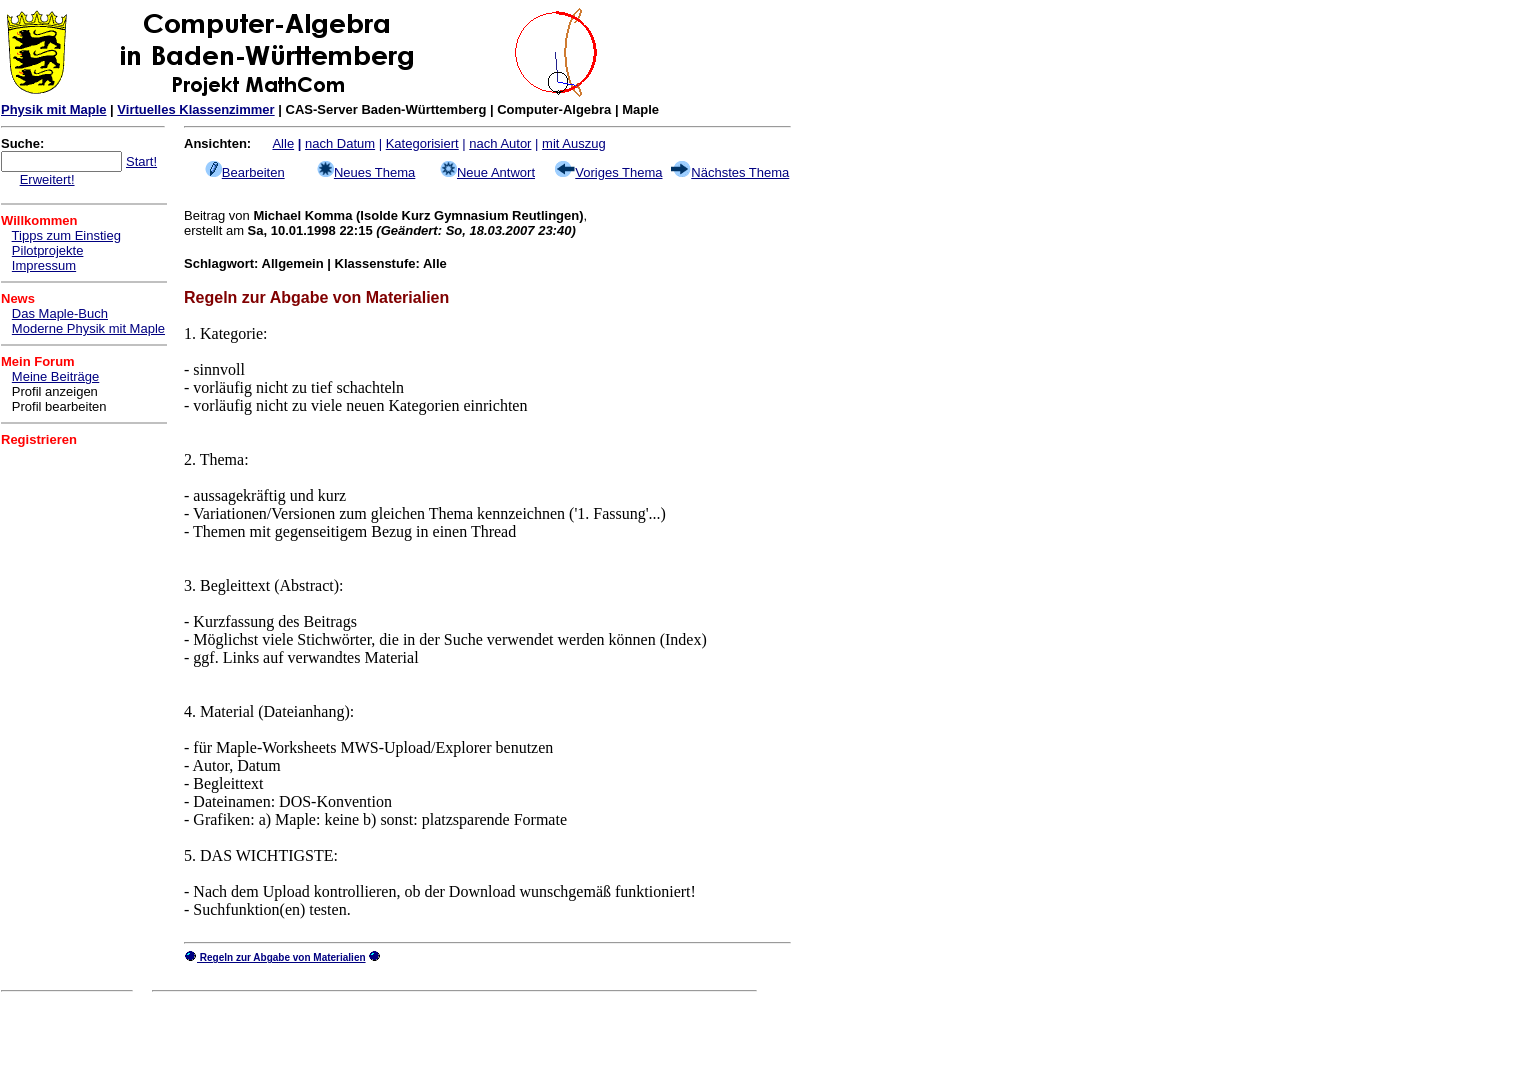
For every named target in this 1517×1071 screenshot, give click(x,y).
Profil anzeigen (55, 391)
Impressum (44, 265)
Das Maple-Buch (60, 313)
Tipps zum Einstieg (66, 235)
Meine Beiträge (55, 376)
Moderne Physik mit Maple (88, 328)
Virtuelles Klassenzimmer (195, 109)
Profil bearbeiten (59, 406)
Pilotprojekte (48, 250)
